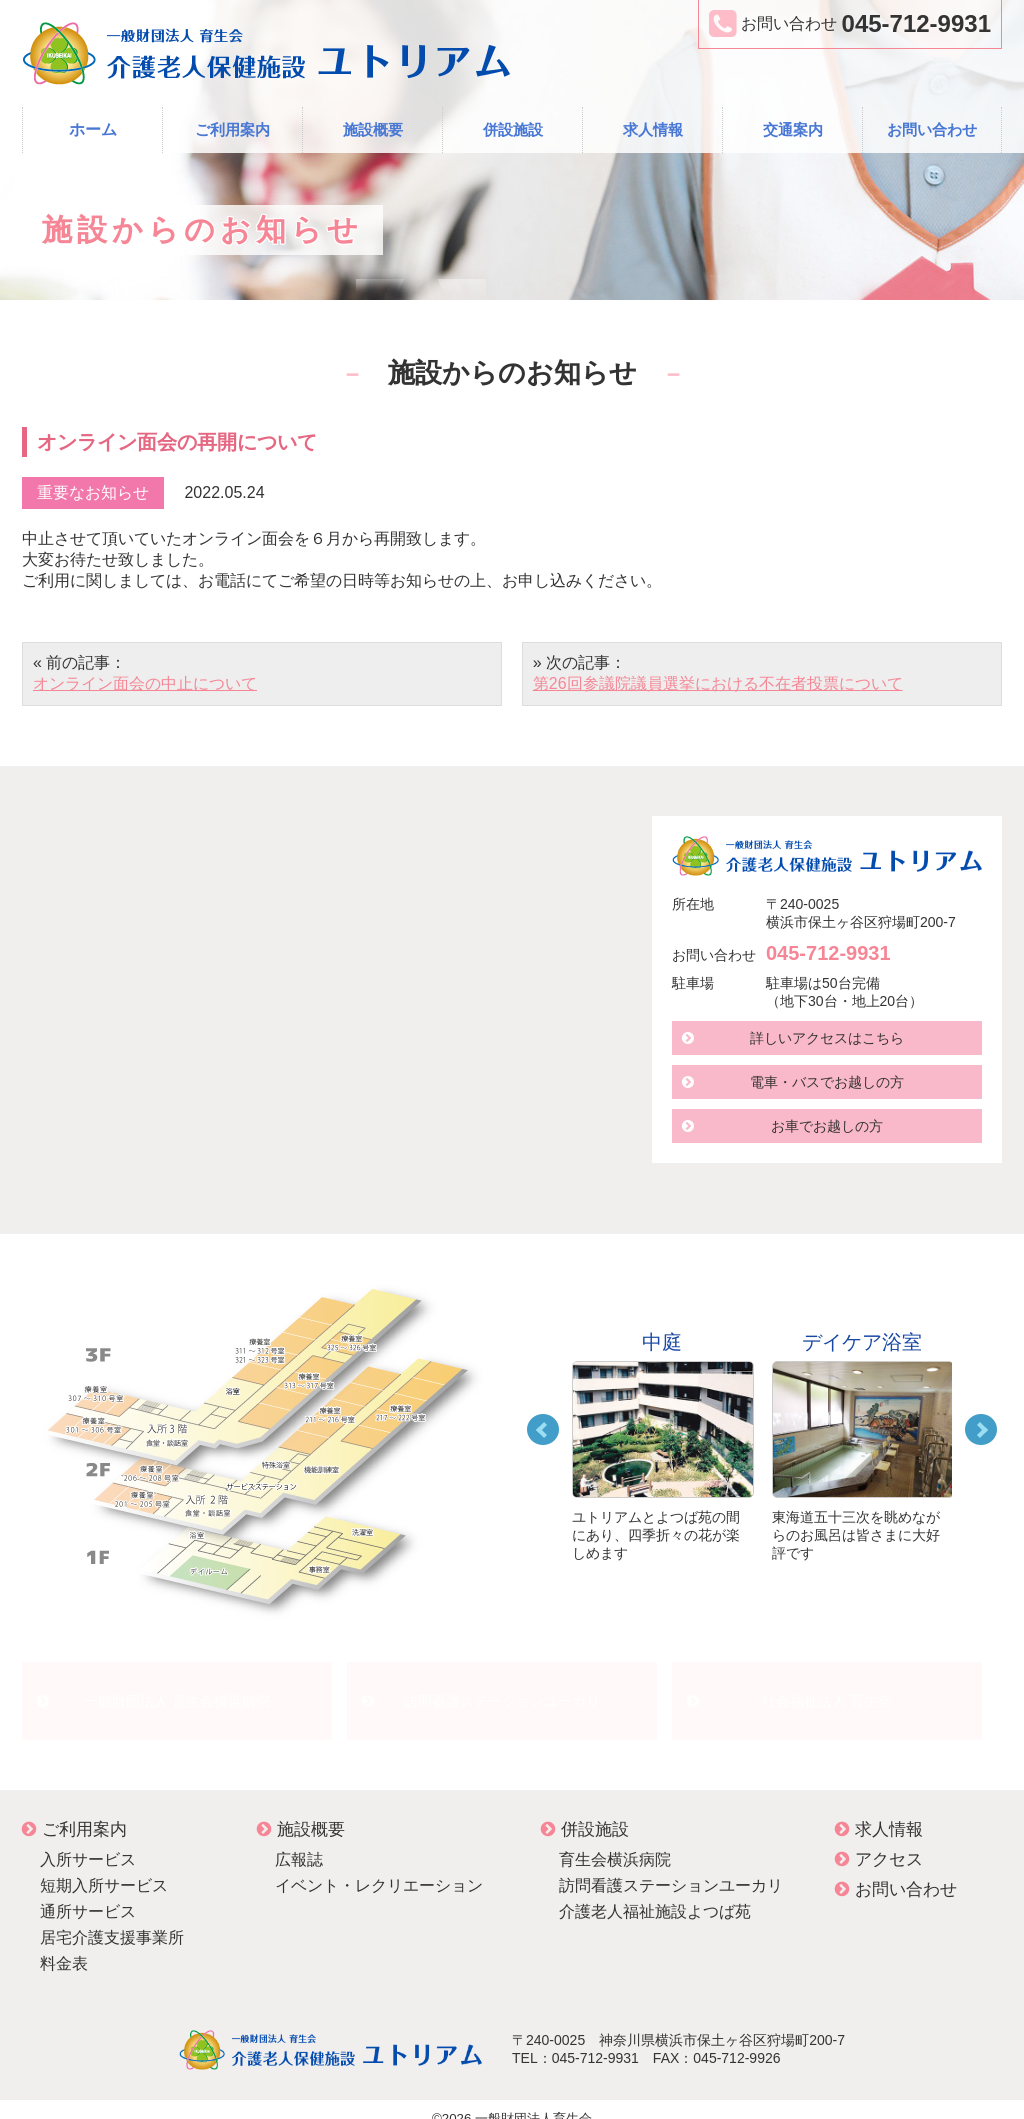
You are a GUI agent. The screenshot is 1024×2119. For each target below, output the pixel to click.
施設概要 (373, 129)
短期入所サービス (104, 1867)
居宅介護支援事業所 (112, 1919)
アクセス (879, 1841)
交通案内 (793, 129)
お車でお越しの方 (827, 1126)
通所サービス (88, 1893)
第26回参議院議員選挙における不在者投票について (718, 683)
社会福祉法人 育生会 (827, 1691)
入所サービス (88, 1841)
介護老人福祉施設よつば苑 (655, 1893)
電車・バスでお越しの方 (827, 1082)
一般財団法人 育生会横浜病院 (177, 1691)
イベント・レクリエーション (379, 1867)
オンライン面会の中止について (145, 683)
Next (981, 1430)
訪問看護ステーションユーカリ (502, 1691)
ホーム (93, 129)
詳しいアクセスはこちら (827, 1038)
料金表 (64, 1945)
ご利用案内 (232, 129)
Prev (543, 1430)
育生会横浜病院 (615, 1841)
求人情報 (653, 129)
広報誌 (299, 1841)
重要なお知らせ (93, 492)
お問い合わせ (932, 129)
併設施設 (513, 129)
